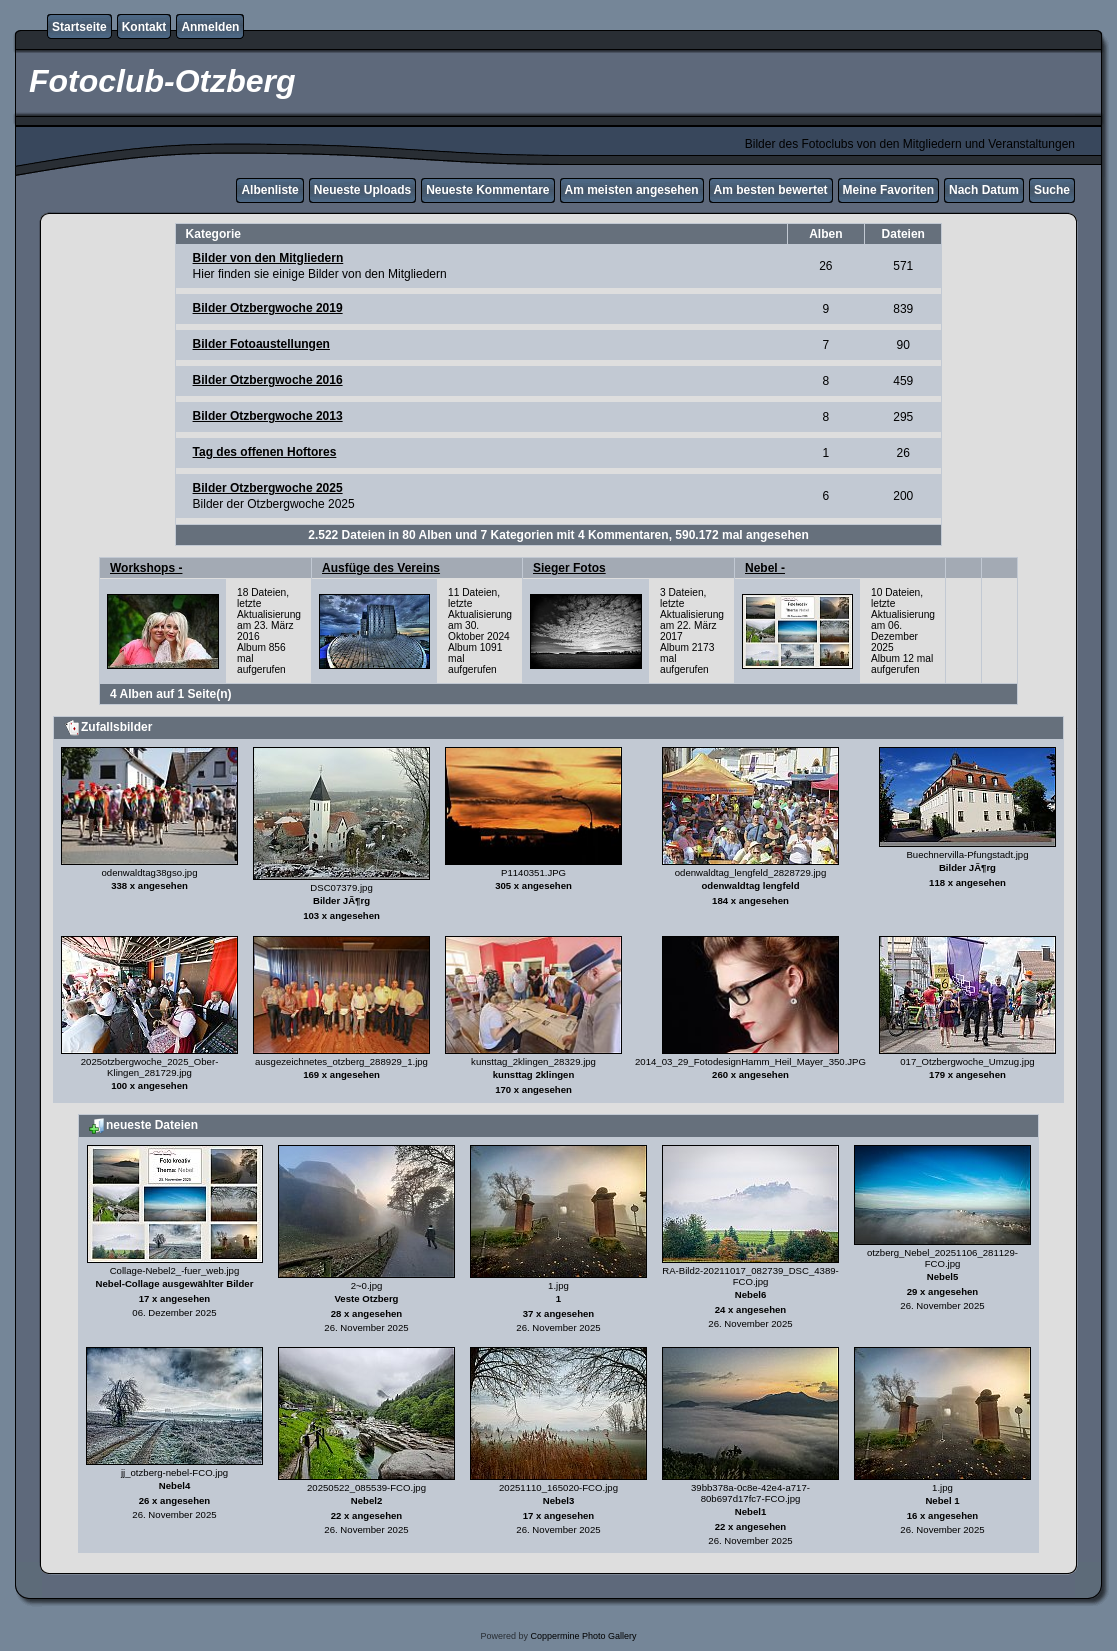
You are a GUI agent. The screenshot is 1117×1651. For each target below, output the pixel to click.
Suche (1052, 190)
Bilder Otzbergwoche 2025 (268, 488)
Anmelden (210, 27)
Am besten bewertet (771, 190)
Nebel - (765, 568)
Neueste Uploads (362, 190)
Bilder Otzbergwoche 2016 (268, 380)
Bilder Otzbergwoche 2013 (268, 416)
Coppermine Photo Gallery (583, 1636)
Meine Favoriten (888, 190)
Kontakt (144, 27)
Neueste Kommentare (487, 190)
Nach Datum (984, 190)
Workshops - (146, 568)
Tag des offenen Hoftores (265, 452)
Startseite (79, 27)
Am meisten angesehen (632, 190)
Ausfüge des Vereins (381, 568)
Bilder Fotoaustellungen (261, 344)
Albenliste (269, 190)
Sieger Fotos (569, 568)
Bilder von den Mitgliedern (268, 258)
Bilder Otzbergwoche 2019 (268, 308)
